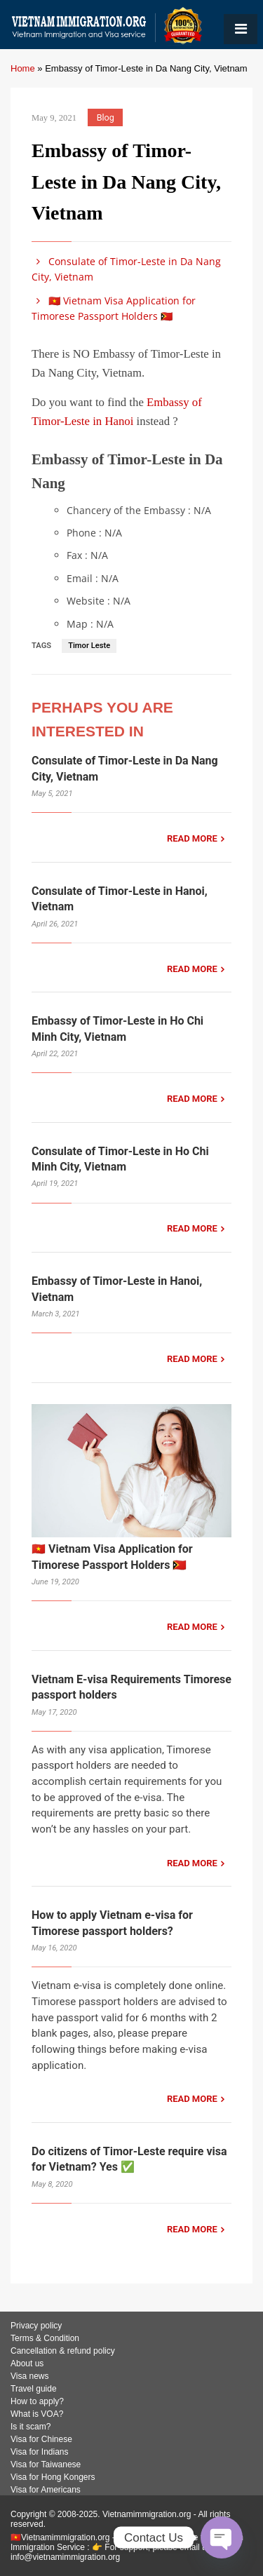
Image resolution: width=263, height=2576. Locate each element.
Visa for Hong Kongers (53, 2477)
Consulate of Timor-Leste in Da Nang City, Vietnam (126, 269)
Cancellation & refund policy (63, 2351)
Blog (105, 117)
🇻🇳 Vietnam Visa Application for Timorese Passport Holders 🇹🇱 (114, 308)
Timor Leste (89, 645)
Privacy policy (36, 2326)
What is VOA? (37, 2414)
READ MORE (192, 838)
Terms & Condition (45, 2338)
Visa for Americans (46, 2490)
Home (23, 68)
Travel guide (34, 2389)
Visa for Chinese (41, 2439)
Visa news (29, 2376)
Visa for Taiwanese (46, 2464)
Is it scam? (30, 2427)
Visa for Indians (40, 2452)
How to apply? (37, 2401)
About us (27, 2363)
